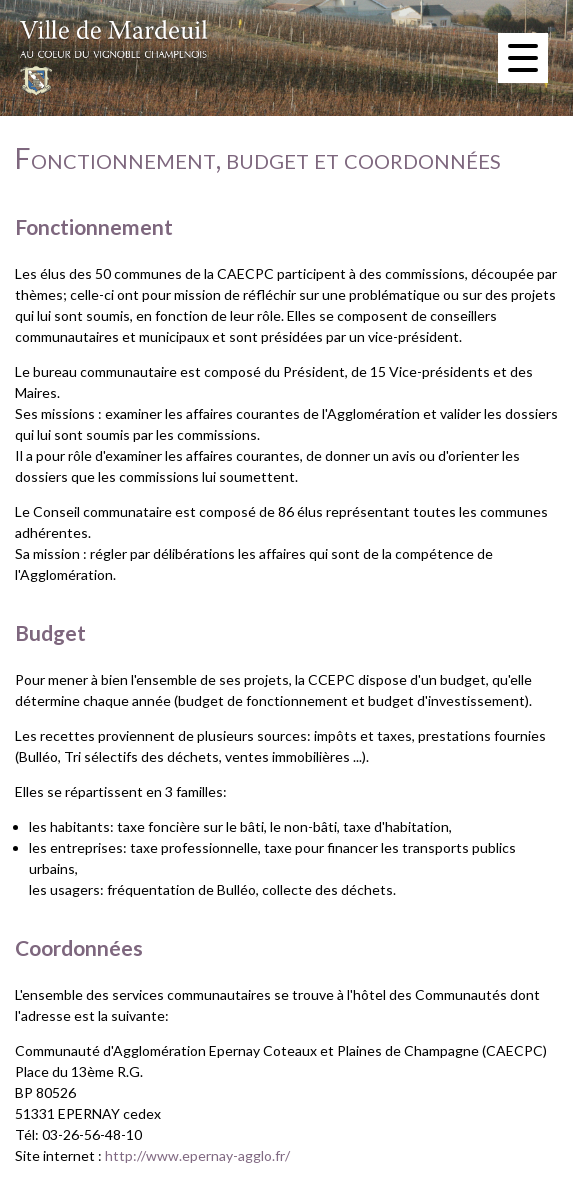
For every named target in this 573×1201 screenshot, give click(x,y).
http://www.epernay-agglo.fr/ (197, 1155)
